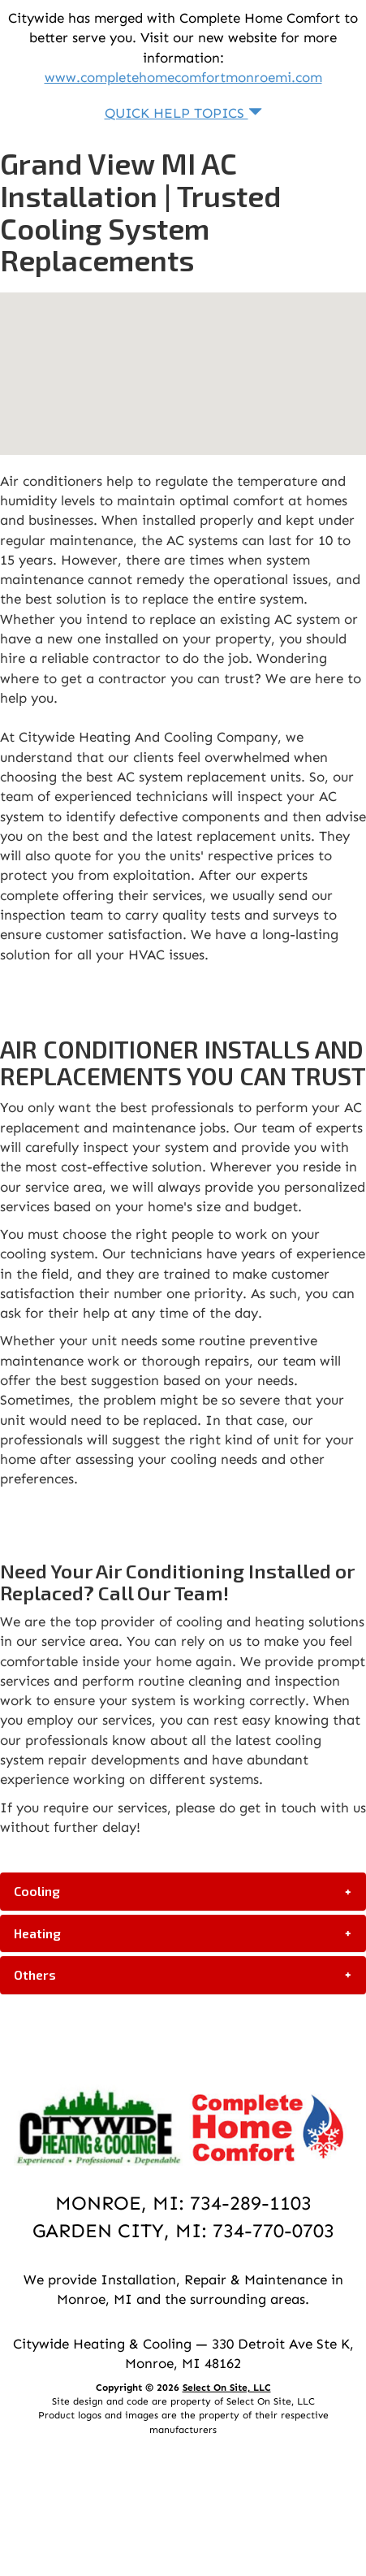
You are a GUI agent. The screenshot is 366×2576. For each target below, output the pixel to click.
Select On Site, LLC (227, 2387)
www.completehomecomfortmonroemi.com (183, 77)
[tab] (183, 1891)
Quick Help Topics (183, 113)
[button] (183, 1891)
